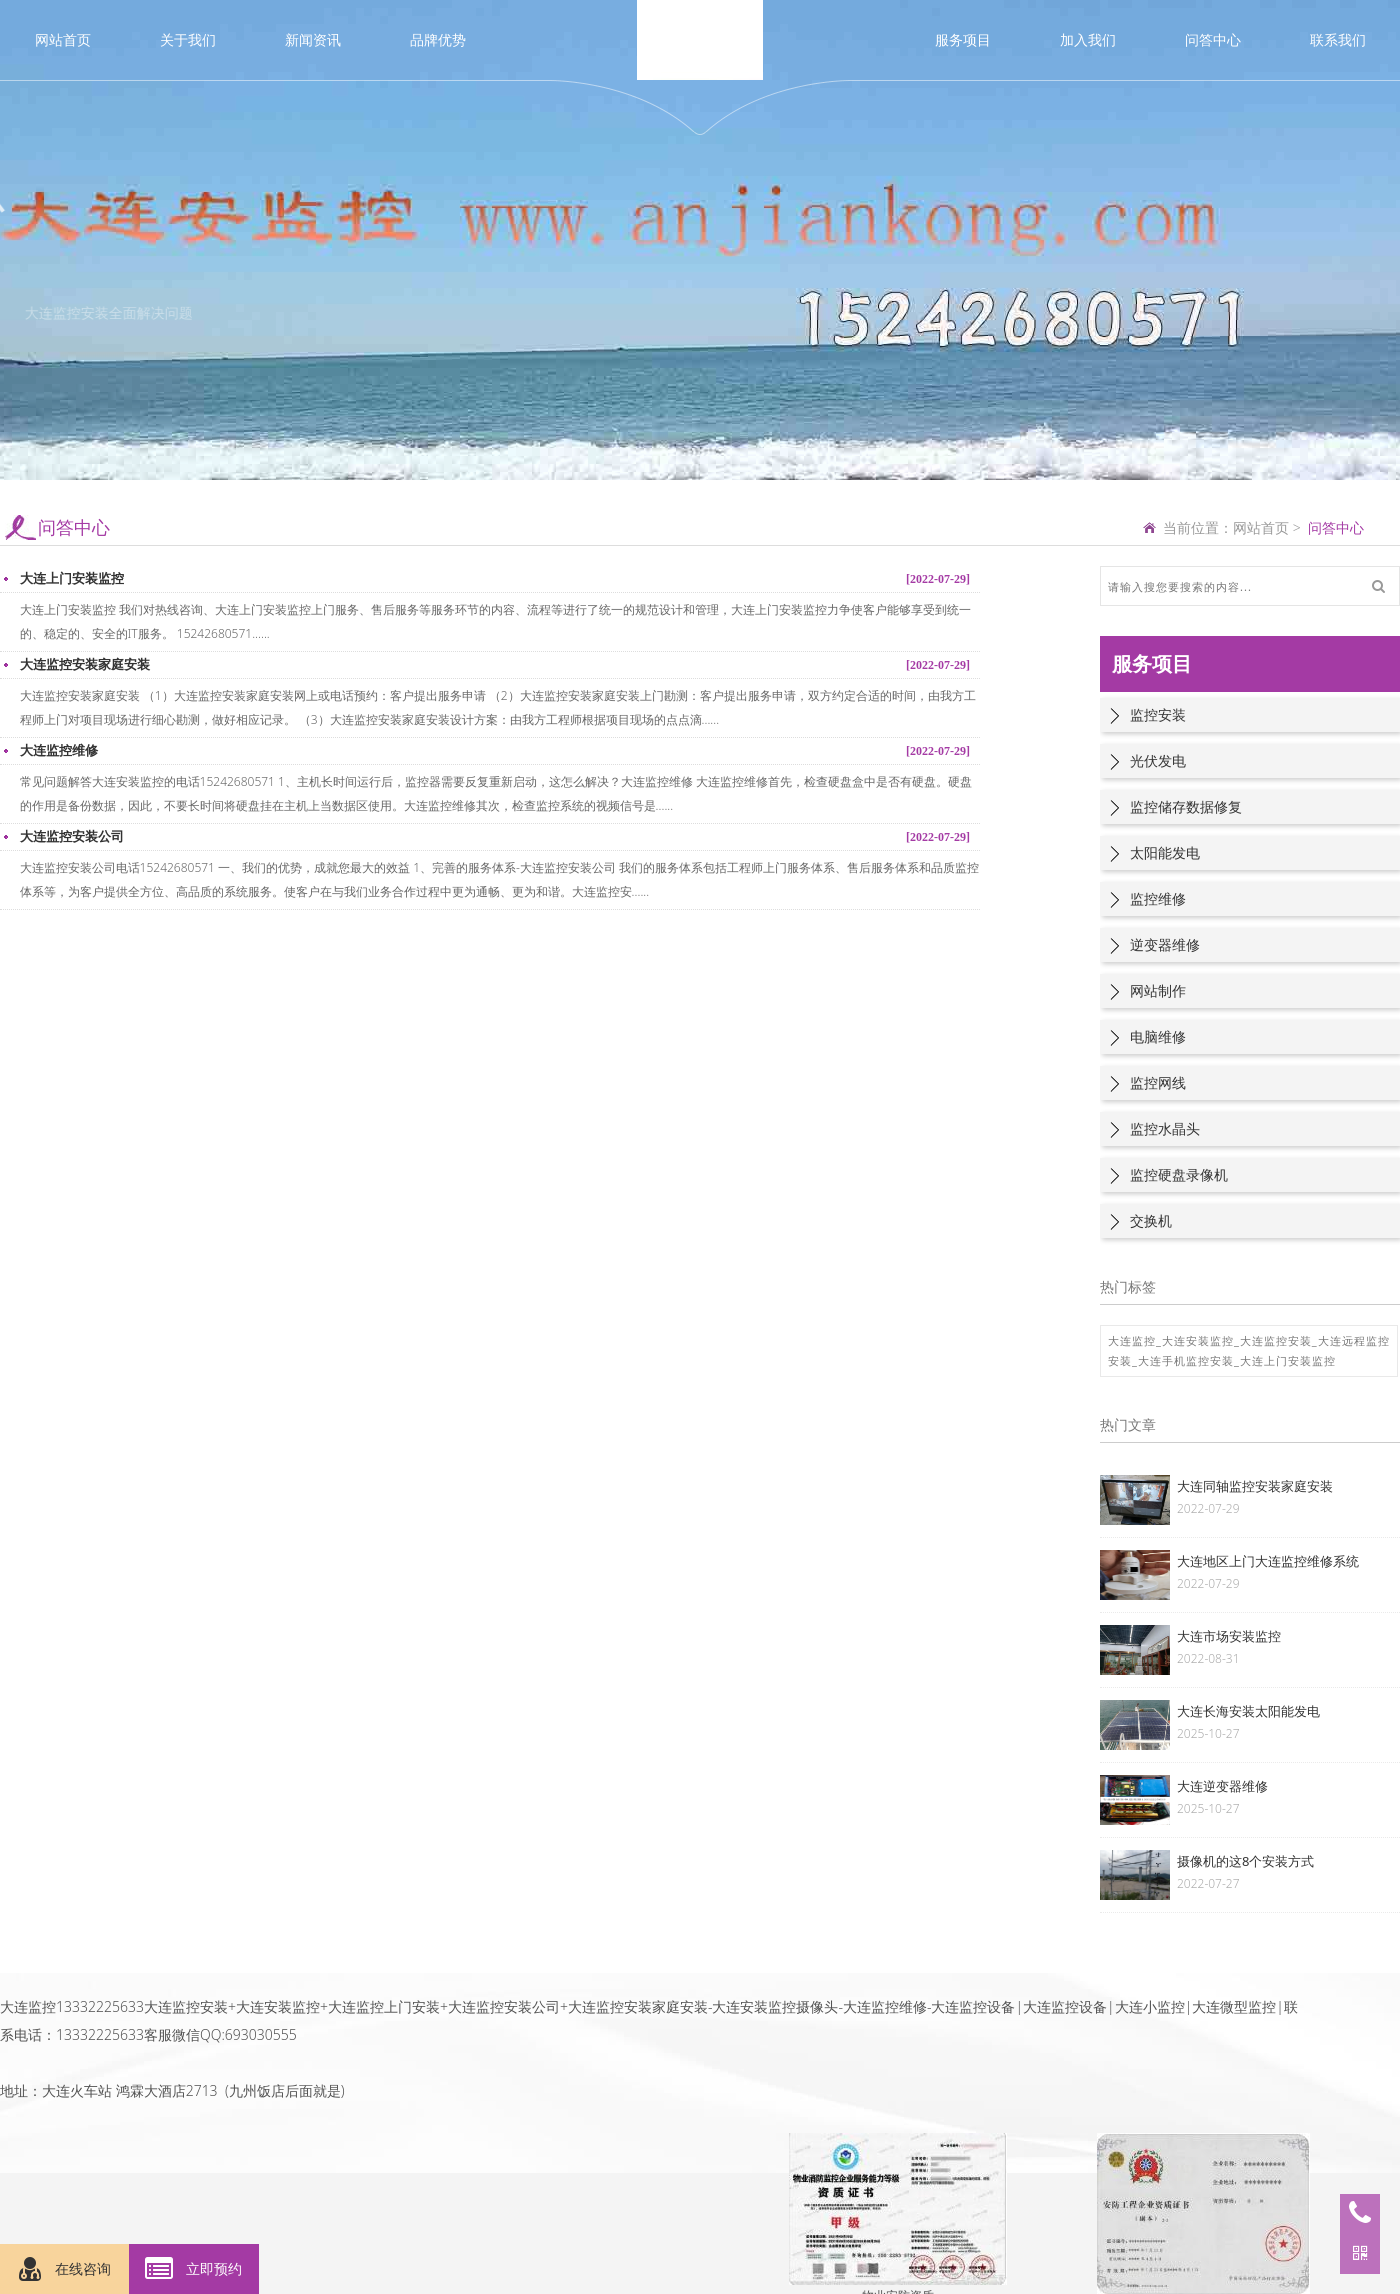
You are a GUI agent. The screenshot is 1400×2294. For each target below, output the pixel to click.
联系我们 (1338, 39)
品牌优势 (438, 39)
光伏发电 (1158, 760)
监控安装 (1158, 714)
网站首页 (63, 39)
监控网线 (1158, 1082)
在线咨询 (65, 2270)
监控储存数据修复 (1186, 806)
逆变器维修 (1165, 944)
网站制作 (1158, 990)
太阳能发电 (1165, 852)
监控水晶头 (1165, 1128)
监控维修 (1158, 898)
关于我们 (188, 39)
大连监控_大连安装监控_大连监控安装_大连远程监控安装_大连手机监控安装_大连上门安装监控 (1249, 1350)
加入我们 (1088, 39)
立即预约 (194, 2270)
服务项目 (963, 39)
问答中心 (1213, 39)
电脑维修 (1158, 1036)
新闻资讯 (313, 39)
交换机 (1151, 1220)
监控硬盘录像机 (1179, 1174)
